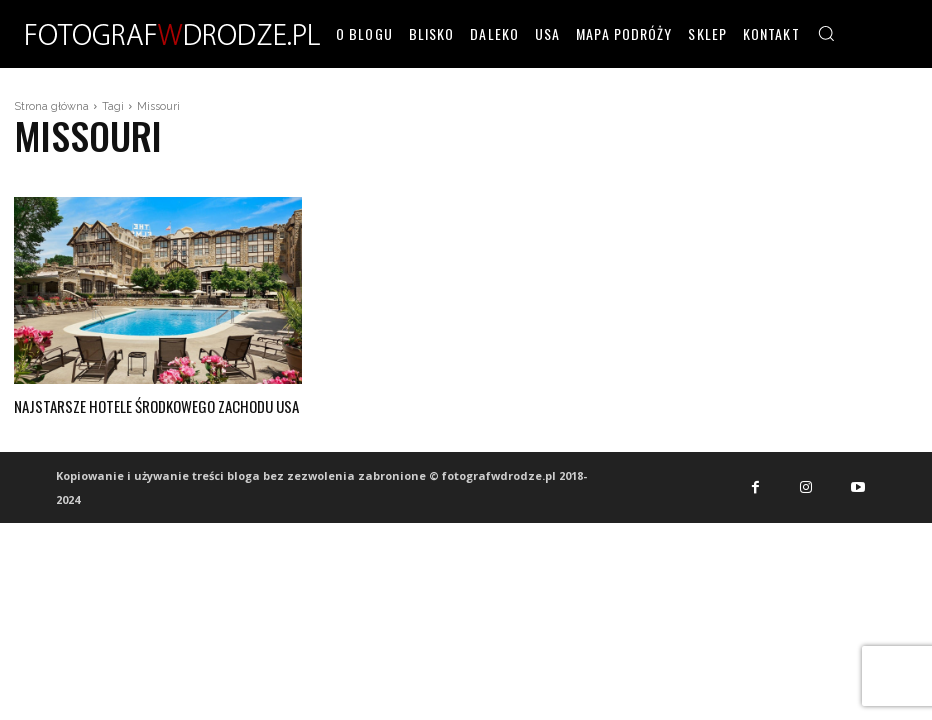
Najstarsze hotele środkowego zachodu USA (149, 404)
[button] (826, 33)
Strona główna (51, 106)
